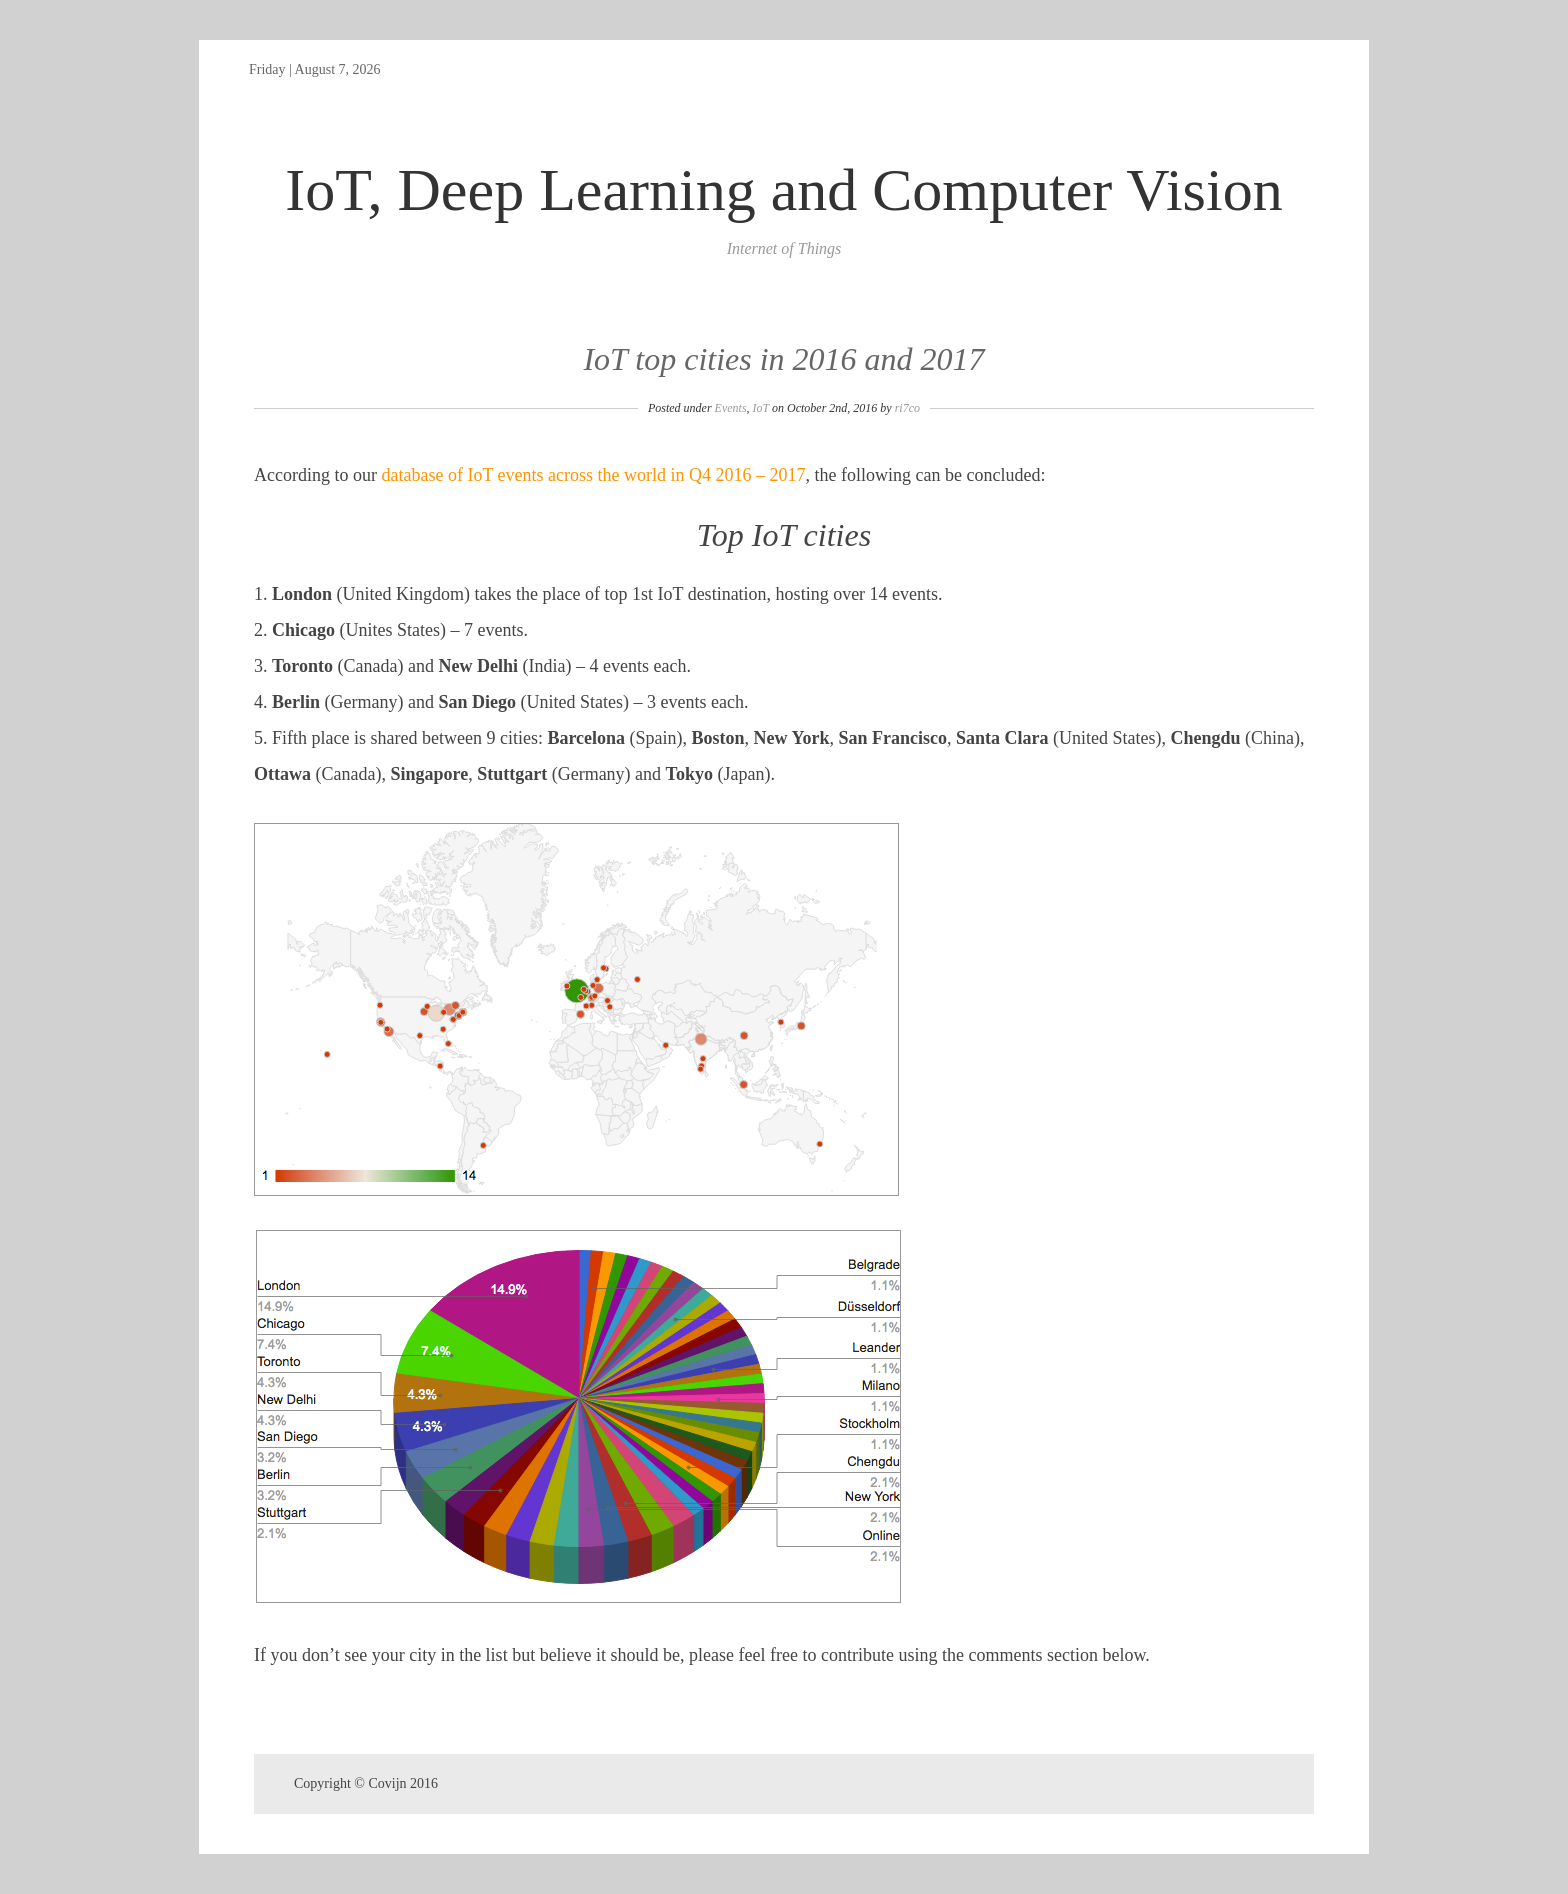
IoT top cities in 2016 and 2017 (783, 359)
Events (731, 408)
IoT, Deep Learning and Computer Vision (783, 190)
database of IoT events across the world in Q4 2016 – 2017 (593, 475)
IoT (761, 408)
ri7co (907, 408)
